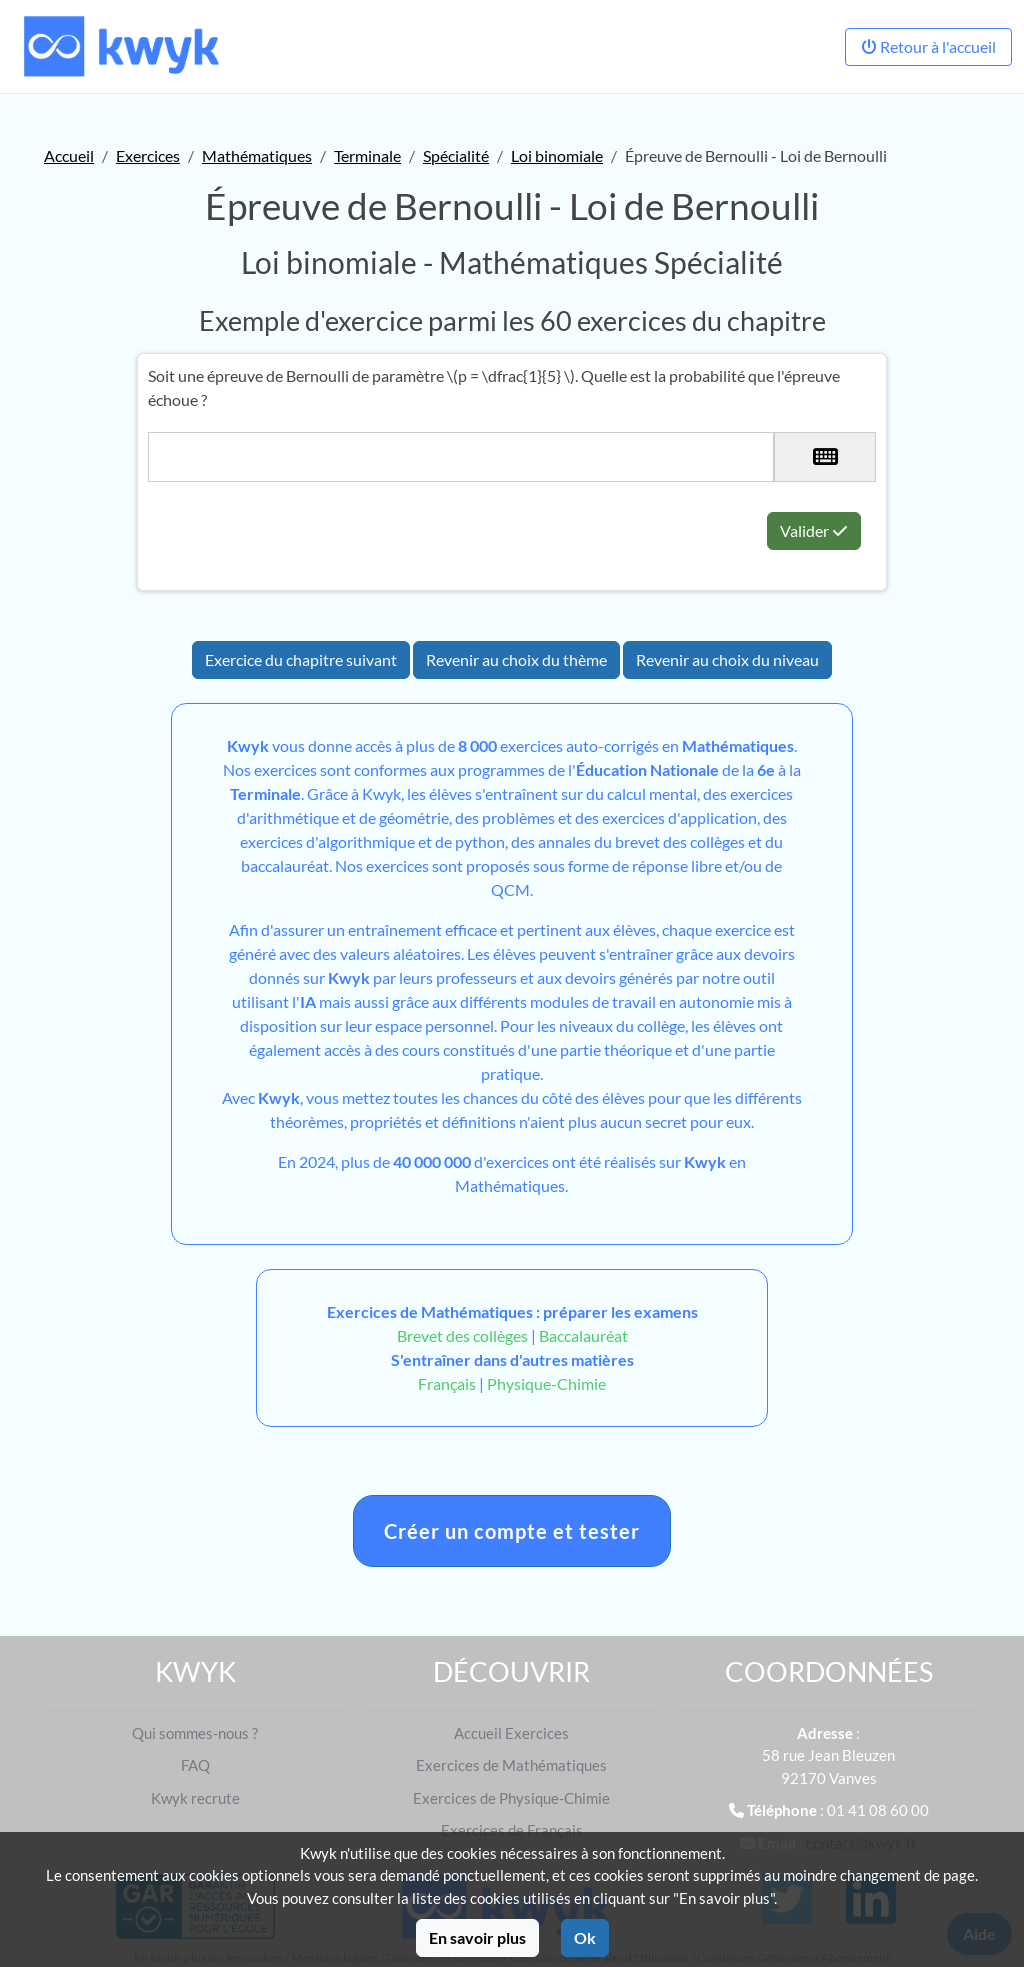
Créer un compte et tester (512, 1531)
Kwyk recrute (195, 1798)
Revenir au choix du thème (516, 659)
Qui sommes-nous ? (195, 1733)
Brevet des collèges (464, 1335)
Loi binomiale (557, 155)
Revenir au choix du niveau (727, 659)
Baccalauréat (583, 1335)
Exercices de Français (512, 1830)
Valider (814, 530)
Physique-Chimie (546, 1383)
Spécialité (456, 155)
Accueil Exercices (511, 1733)
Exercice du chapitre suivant (301, 659)
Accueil (69, 155)
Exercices (148, 155)
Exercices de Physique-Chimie (511, 1798)
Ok (585, 1937)
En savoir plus (477, 1937)
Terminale (367, 155)
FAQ (195, 1765)
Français (447, 1383)
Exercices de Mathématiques (511, 1765)
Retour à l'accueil (928, 46)
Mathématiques (257, 155)
